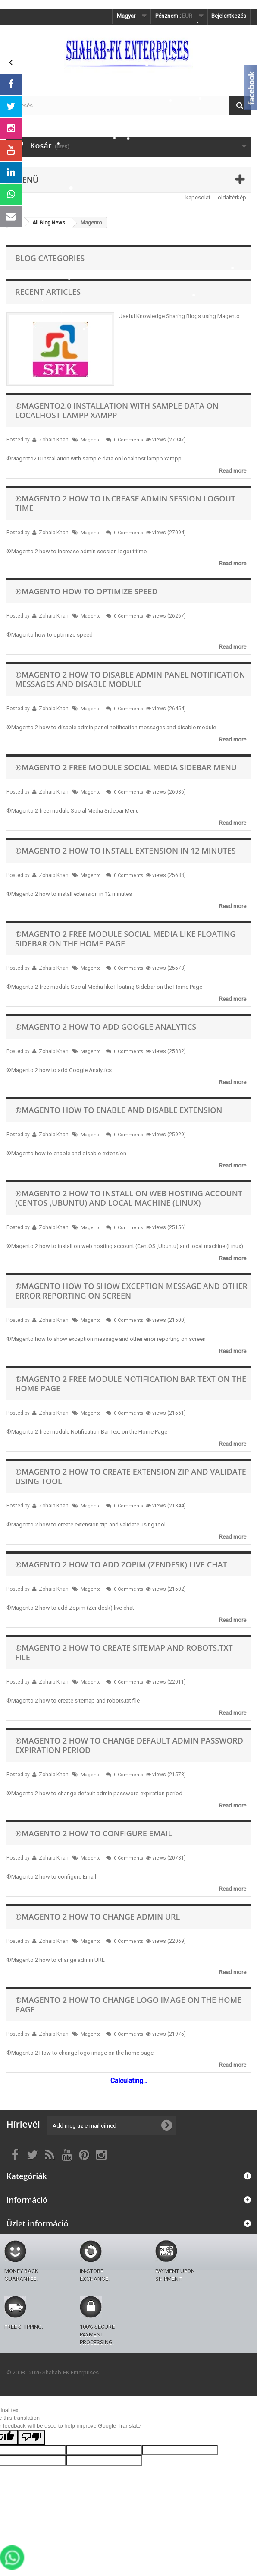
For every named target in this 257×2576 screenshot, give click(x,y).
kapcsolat (197, 197)
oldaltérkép (232, 197)
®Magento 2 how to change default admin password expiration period (129, 1745)
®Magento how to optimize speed (86, 591)
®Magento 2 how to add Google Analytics (105, 1027)
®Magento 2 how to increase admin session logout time (125, 503)
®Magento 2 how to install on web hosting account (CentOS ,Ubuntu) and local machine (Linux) (128, 1198)
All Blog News (48, 223)
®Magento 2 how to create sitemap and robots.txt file (124, 1652)
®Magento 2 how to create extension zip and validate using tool (130, 1476)
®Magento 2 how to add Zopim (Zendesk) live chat (121, 1564)
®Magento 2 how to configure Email (93, 1833)
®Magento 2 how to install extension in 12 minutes (125, 850)
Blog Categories (50, 258)
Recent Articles (48, 292)
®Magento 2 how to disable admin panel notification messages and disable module (130, 679)
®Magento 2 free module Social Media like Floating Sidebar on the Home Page (125, 939)
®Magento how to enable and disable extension (118, 1110)
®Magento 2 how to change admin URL (97, 1916)
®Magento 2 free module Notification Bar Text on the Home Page (130, 1384)
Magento (91, 440)
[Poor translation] (31, 2437)
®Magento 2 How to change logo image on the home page (128, 2005)
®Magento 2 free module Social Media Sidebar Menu (126, 767)
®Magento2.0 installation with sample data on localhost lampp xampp (117, 410)
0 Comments (128, 440)
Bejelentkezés (228, 16)
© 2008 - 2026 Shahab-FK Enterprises (52, 2372)
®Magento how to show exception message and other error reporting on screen (131, 1291)
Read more (232, 470)
